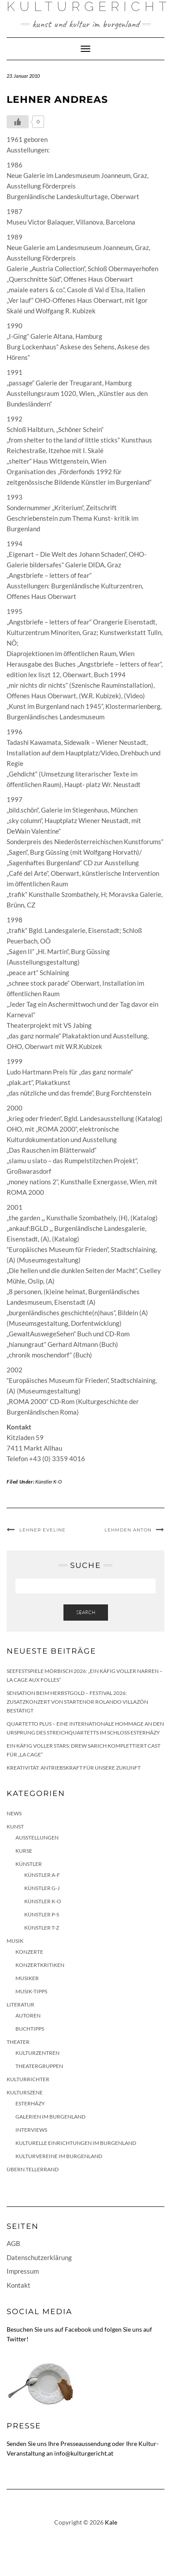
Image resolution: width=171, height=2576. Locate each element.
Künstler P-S (41, 1914)
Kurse (23, 1850)
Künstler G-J (41, 1888)
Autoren (28, 2015)
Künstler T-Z (41, 1927)
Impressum (23, 2271)
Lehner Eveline (42, 1530)
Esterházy (30, 2103)
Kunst (15, 1826)
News (14, 1813)
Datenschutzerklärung (39, 2257)
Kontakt (18, 2285)
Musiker (27, 1978)
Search (85, 1612)
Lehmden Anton (128, 1530)
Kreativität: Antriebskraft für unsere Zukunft (74, 1767)
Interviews (31, 2129)
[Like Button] (18, 121)
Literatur (20, 2004)
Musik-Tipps (31, 1991)
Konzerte (29, 1951)
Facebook (78, 2329)
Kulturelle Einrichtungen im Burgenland (75, 2143)
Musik (15, 1940)
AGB (13, 2243)
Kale (111, 2522)
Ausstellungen (37, 1837)
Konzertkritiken (39, 1965)
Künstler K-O (48, 1481)
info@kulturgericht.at (83, 2453)
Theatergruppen (39, 2066)
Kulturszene (25, 2092)
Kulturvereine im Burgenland (58, 2156)
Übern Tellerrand (33, 2169)
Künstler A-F (42, 1875)
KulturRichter (28, 2079)
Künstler (28, 1864)
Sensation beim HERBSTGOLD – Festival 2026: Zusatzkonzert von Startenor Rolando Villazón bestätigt (77, 1702)
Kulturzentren (37, 2053)
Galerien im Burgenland (50, 2116)
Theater (18, 2042)
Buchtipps (29, 2028)
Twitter (16, 2339)
